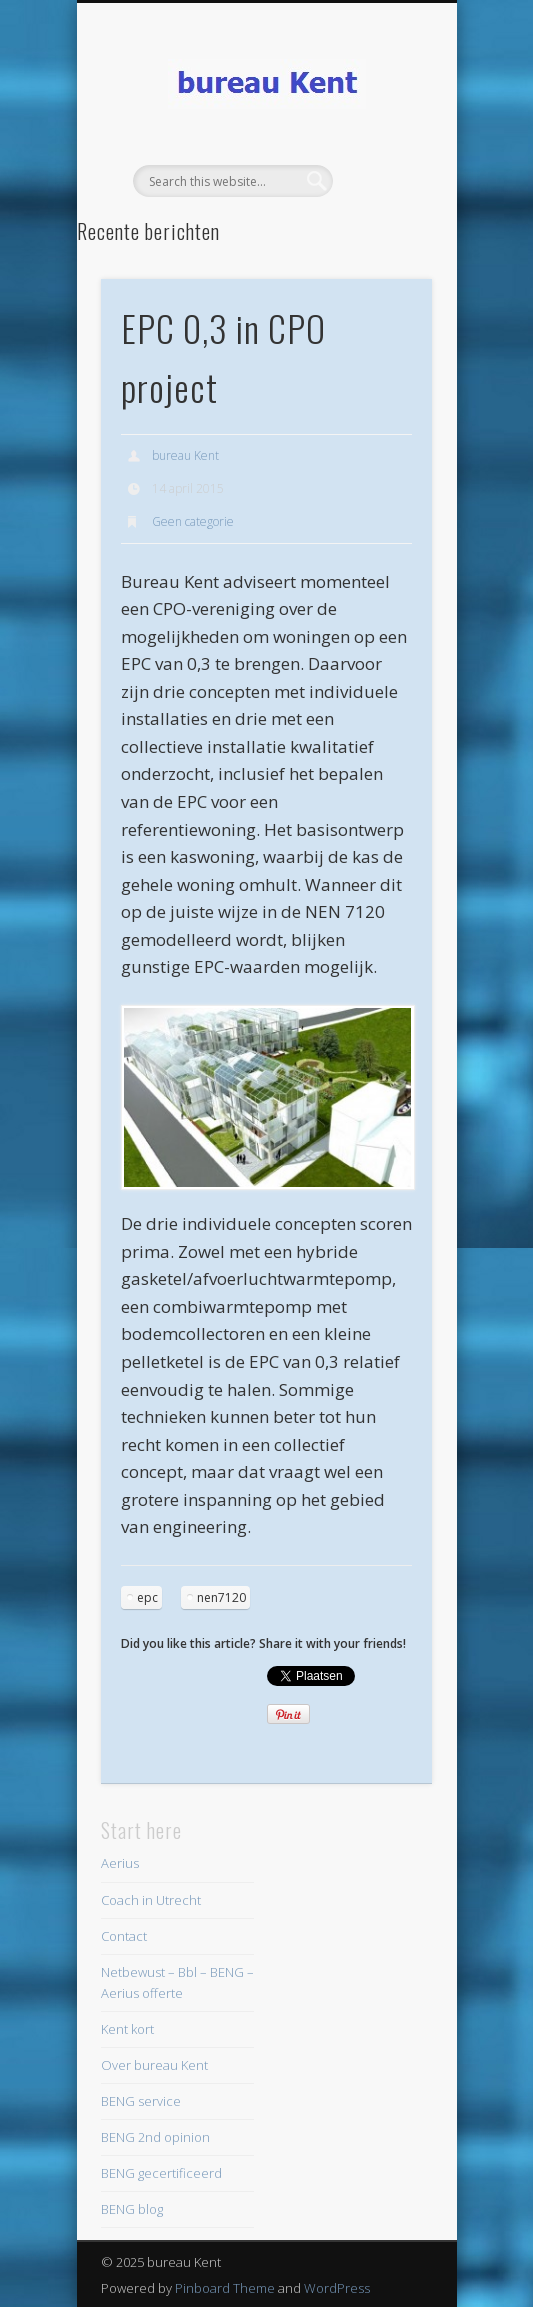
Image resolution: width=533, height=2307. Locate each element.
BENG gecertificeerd (161, 2173)
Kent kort (127, 2029)
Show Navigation (383, 179)
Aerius (120, 1863)
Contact (124, 1936)
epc (147, 1597)
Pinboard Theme (225, 2288)
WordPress (337, 2288)
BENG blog (132, 2209)
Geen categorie (193, 521)
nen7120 (221, 1597)
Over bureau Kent (154, 2065)
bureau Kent (185, 455)
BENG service (141, 2101)
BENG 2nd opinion (155, 2137)
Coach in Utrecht (151, 1900)
